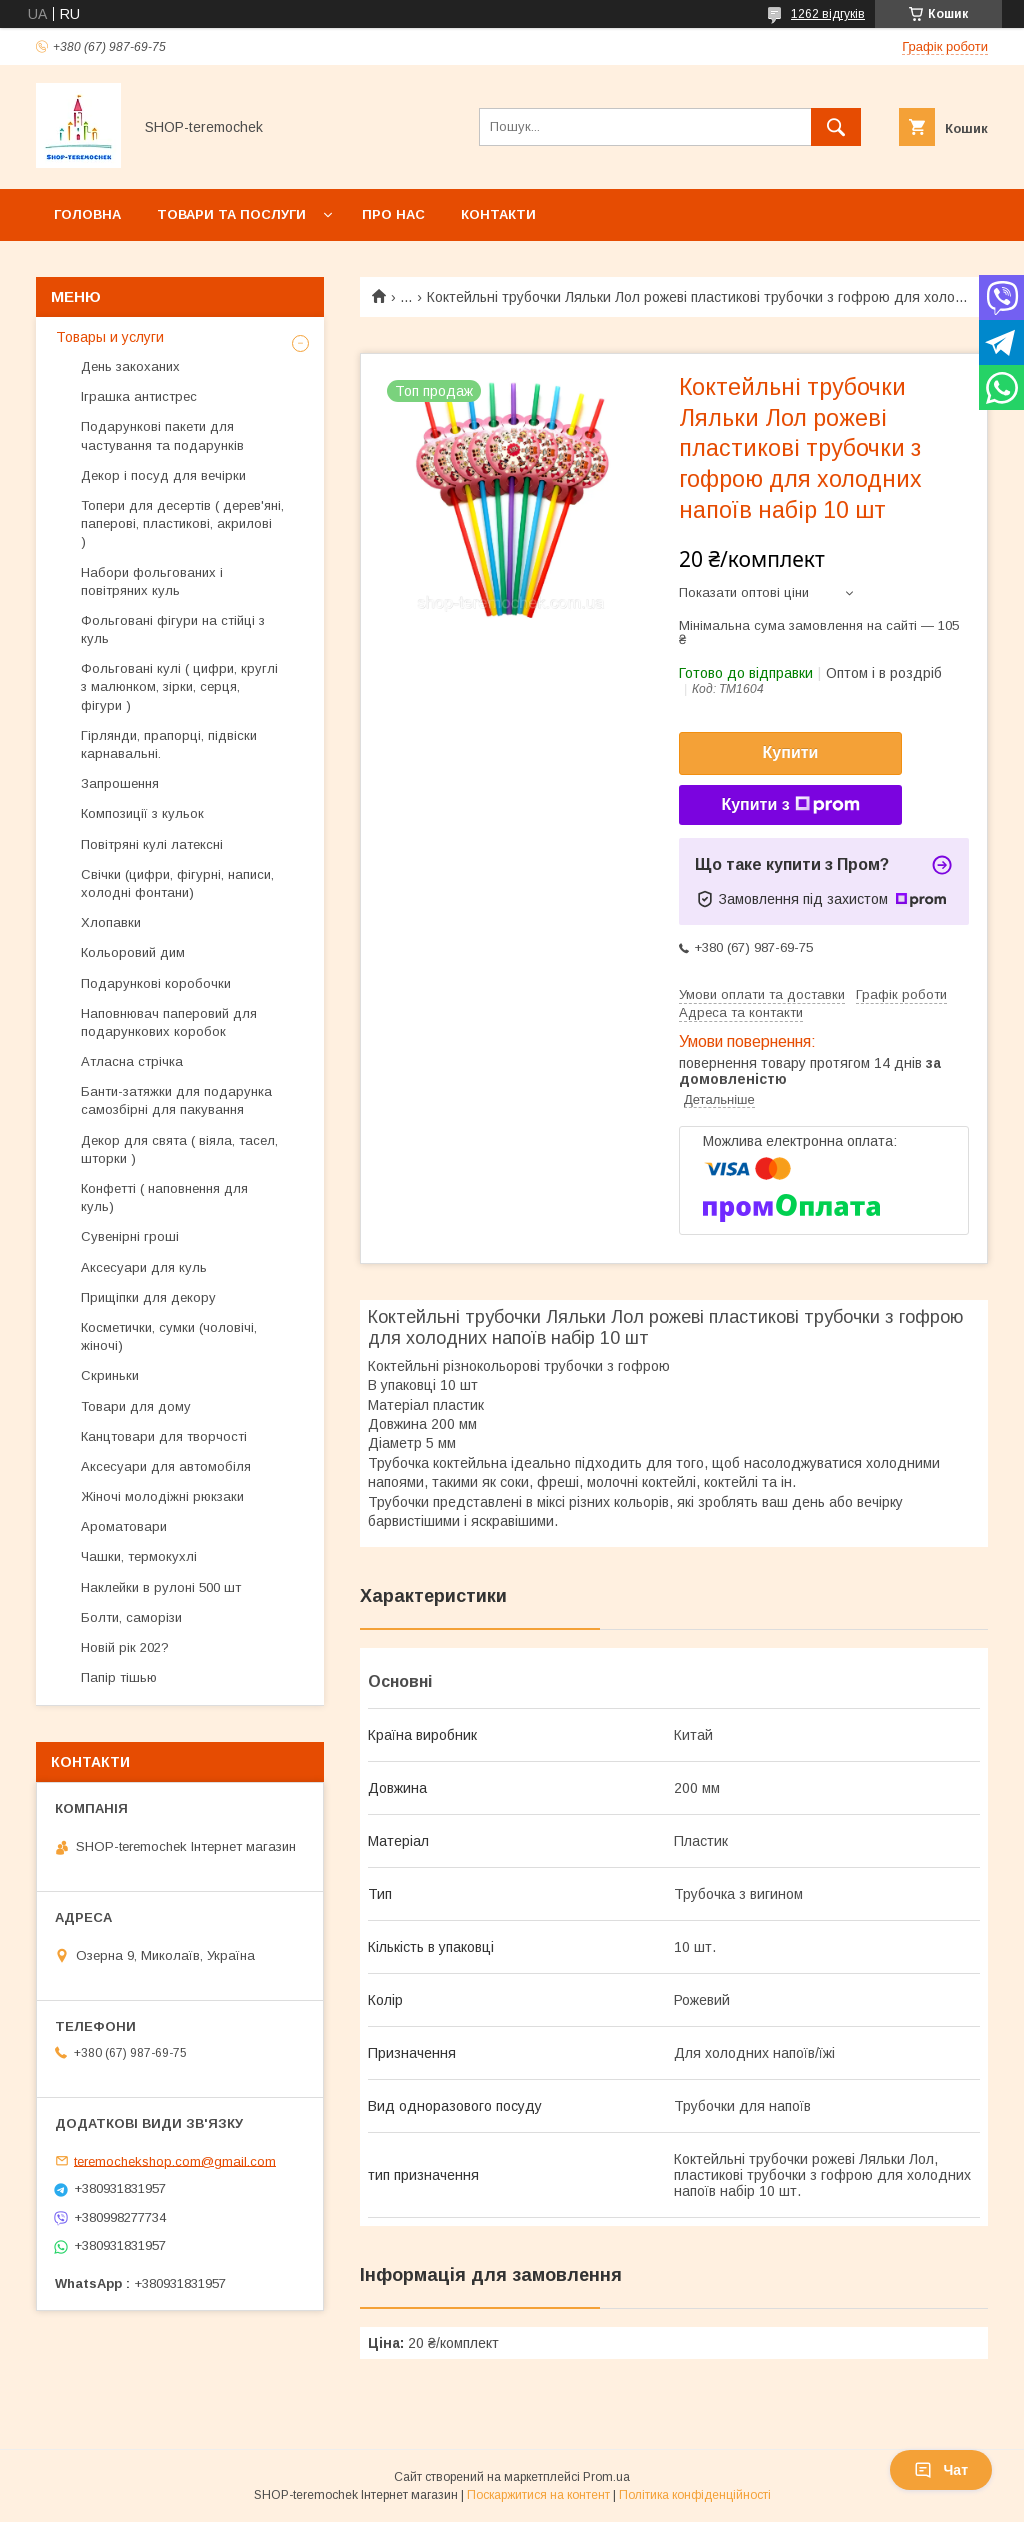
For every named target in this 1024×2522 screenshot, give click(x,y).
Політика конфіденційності (695, 2495)
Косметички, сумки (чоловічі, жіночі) (169, 1336)
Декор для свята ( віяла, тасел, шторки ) (179, 1149)
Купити (791, 752)
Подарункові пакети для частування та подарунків (162, 435)
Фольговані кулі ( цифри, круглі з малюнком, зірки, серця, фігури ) (179, 686)
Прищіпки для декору (148, 1297)
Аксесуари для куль (144, 1267)
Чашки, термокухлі (139, 1556)
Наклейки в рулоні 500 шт (161, 1587)
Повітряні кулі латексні (152, 844)
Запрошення (120, 783)
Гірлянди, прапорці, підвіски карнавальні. (169, 744)
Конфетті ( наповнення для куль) (164, 1197)
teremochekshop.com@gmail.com (175, 2160)
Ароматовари (124, 1526)
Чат (941, 2470)
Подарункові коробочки (156, 983)
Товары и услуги (110, 337)
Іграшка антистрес (139, 396)
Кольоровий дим (133, 952)
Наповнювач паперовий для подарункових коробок (169, 1022)
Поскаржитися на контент (538, 2495)
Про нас (393, 214)
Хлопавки (111, 922)
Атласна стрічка (132, 1061)
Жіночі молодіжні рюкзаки (162, 1496)
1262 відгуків (828, 14)
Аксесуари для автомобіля (166, 1466)
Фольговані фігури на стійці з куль (173, 629)
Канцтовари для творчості (164, 1436)
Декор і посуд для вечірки (163, 475)
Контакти (498, 214)
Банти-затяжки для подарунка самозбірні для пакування (176, 1100)
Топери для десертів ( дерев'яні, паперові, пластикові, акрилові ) (182, 523)
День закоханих (130, 366)
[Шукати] (836, 127)
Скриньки (110, 1375)
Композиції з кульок (142, 813)
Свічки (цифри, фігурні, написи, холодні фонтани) (177, 883)
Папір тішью (119, 1677)
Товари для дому (136, 1406)
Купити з (790, 805)
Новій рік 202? (125, 1647)
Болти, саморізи (131, 1617)
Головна (87, 214)
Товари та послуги (231, 214)
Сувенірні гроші (130, 1236)
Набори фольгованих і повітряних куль (152, 581)
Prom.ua (606, 2477)
